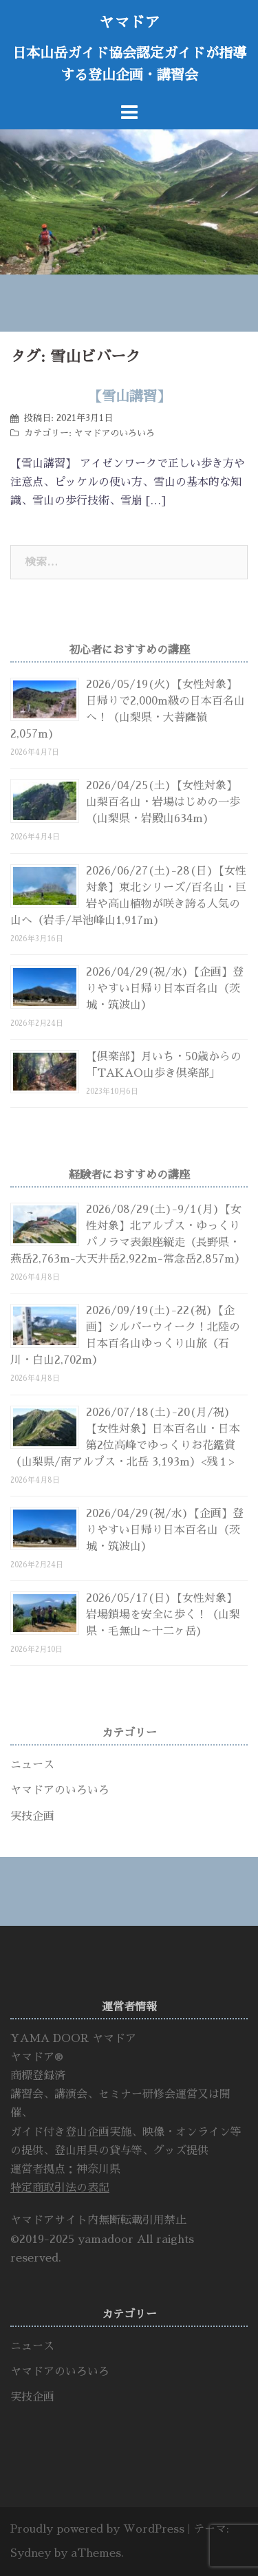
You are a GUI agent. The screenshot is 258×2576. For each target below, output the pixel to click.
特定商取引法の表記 (59, 2187)
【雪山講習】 (129, 396)
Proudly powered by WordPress (97, 2529)
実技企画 (32, 1816)
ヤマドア (129, 22)
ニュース (32, 1764)
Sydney (30, 2553)
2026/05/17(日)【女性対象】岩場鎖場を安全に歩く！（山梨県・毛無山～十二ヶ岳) (163, 1615)
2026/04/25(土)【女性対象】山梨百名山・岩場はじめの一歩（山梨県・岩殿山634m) (163, 802)
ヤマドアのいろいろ (114, 433)
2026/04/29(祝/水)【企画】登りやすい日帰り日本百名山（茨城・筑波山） (165, 989)
